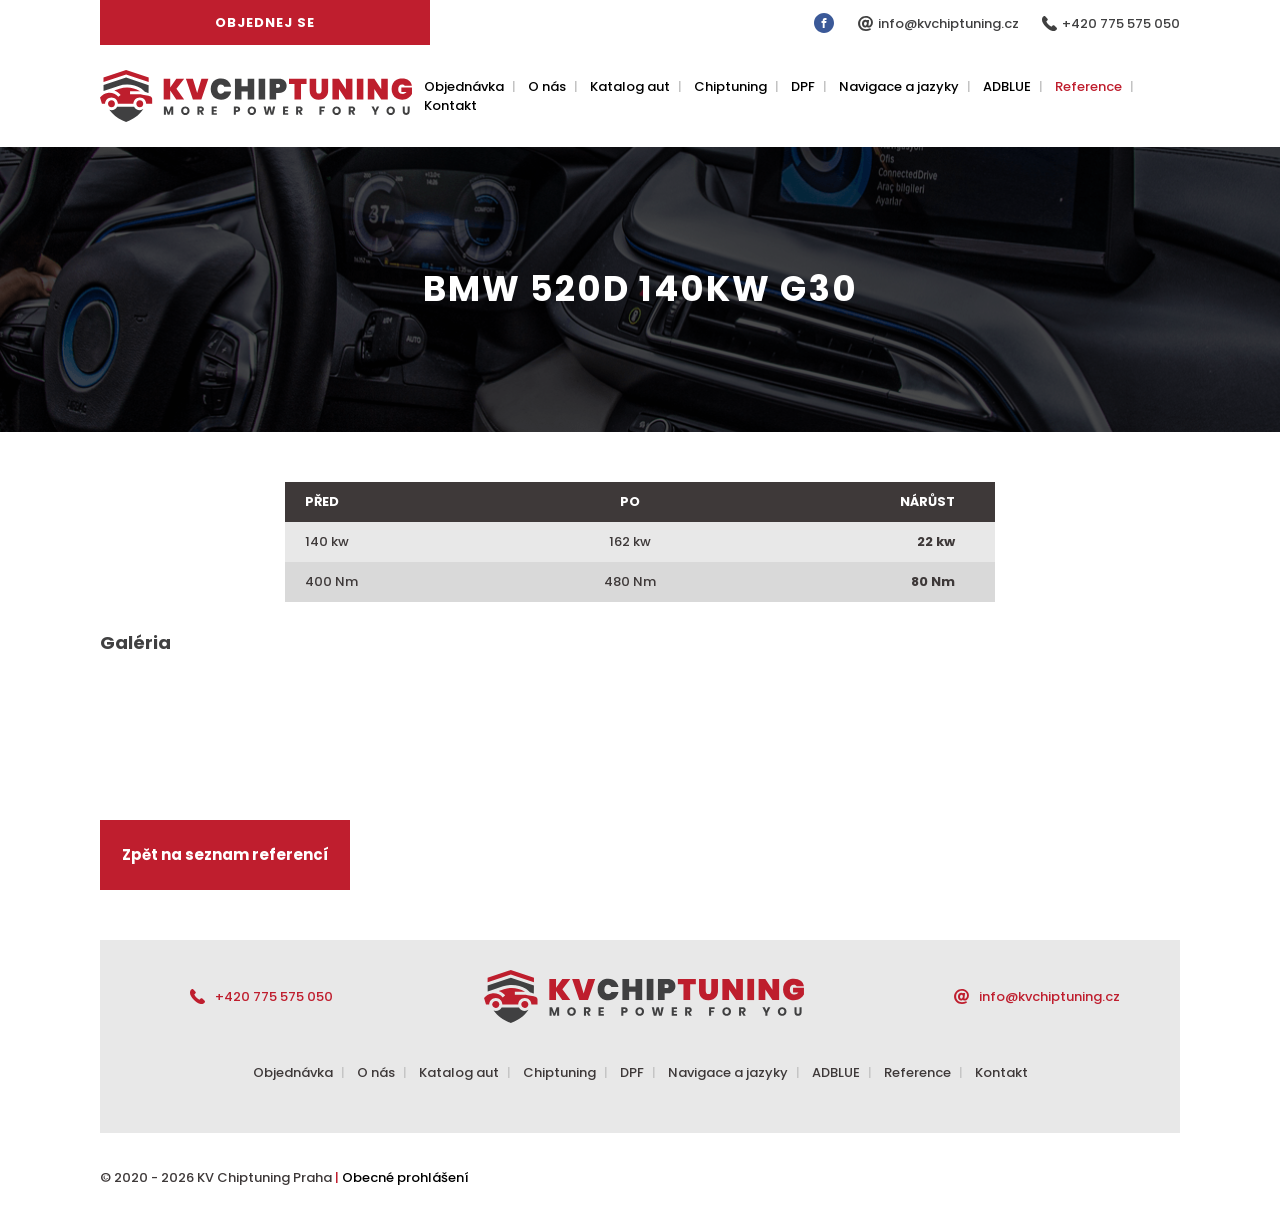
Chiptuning (730, 86)
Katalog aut (630, 86)
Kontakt (450, 105)
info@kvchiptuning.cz (950, 23)
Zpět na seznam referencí (225, 854)
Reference (1088, 86)
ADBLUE (1007, 86)
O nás (547, 86)
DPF (803, 86)
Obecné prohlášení (405, 1177)
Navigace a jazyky (899, 86)
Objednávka (464, 86)
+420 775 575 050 (1121, 23)
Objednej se (265, 22)
